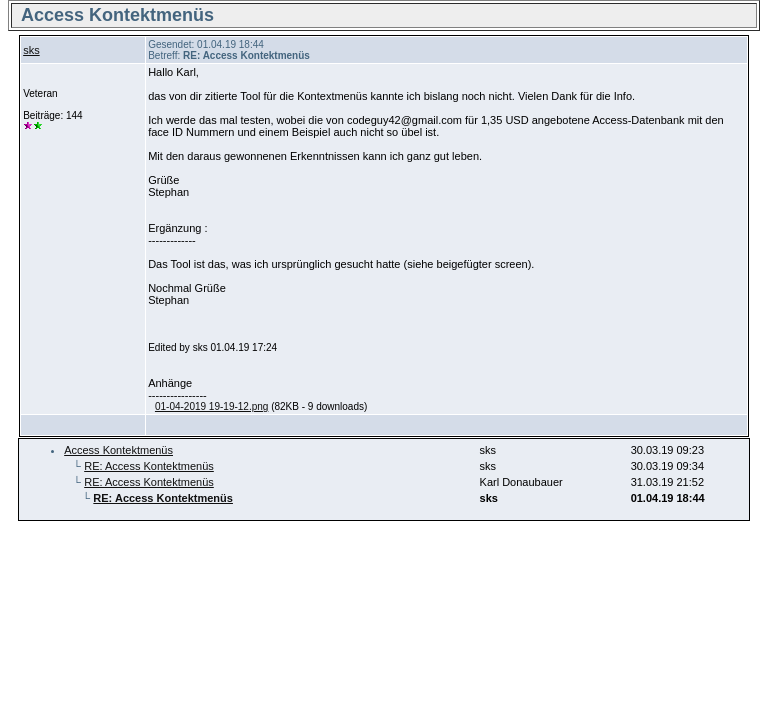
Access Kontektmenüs (118, 450)
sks (31, 50)
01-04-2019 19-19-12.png (211, 406)
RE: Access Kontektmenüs (149, 466)
